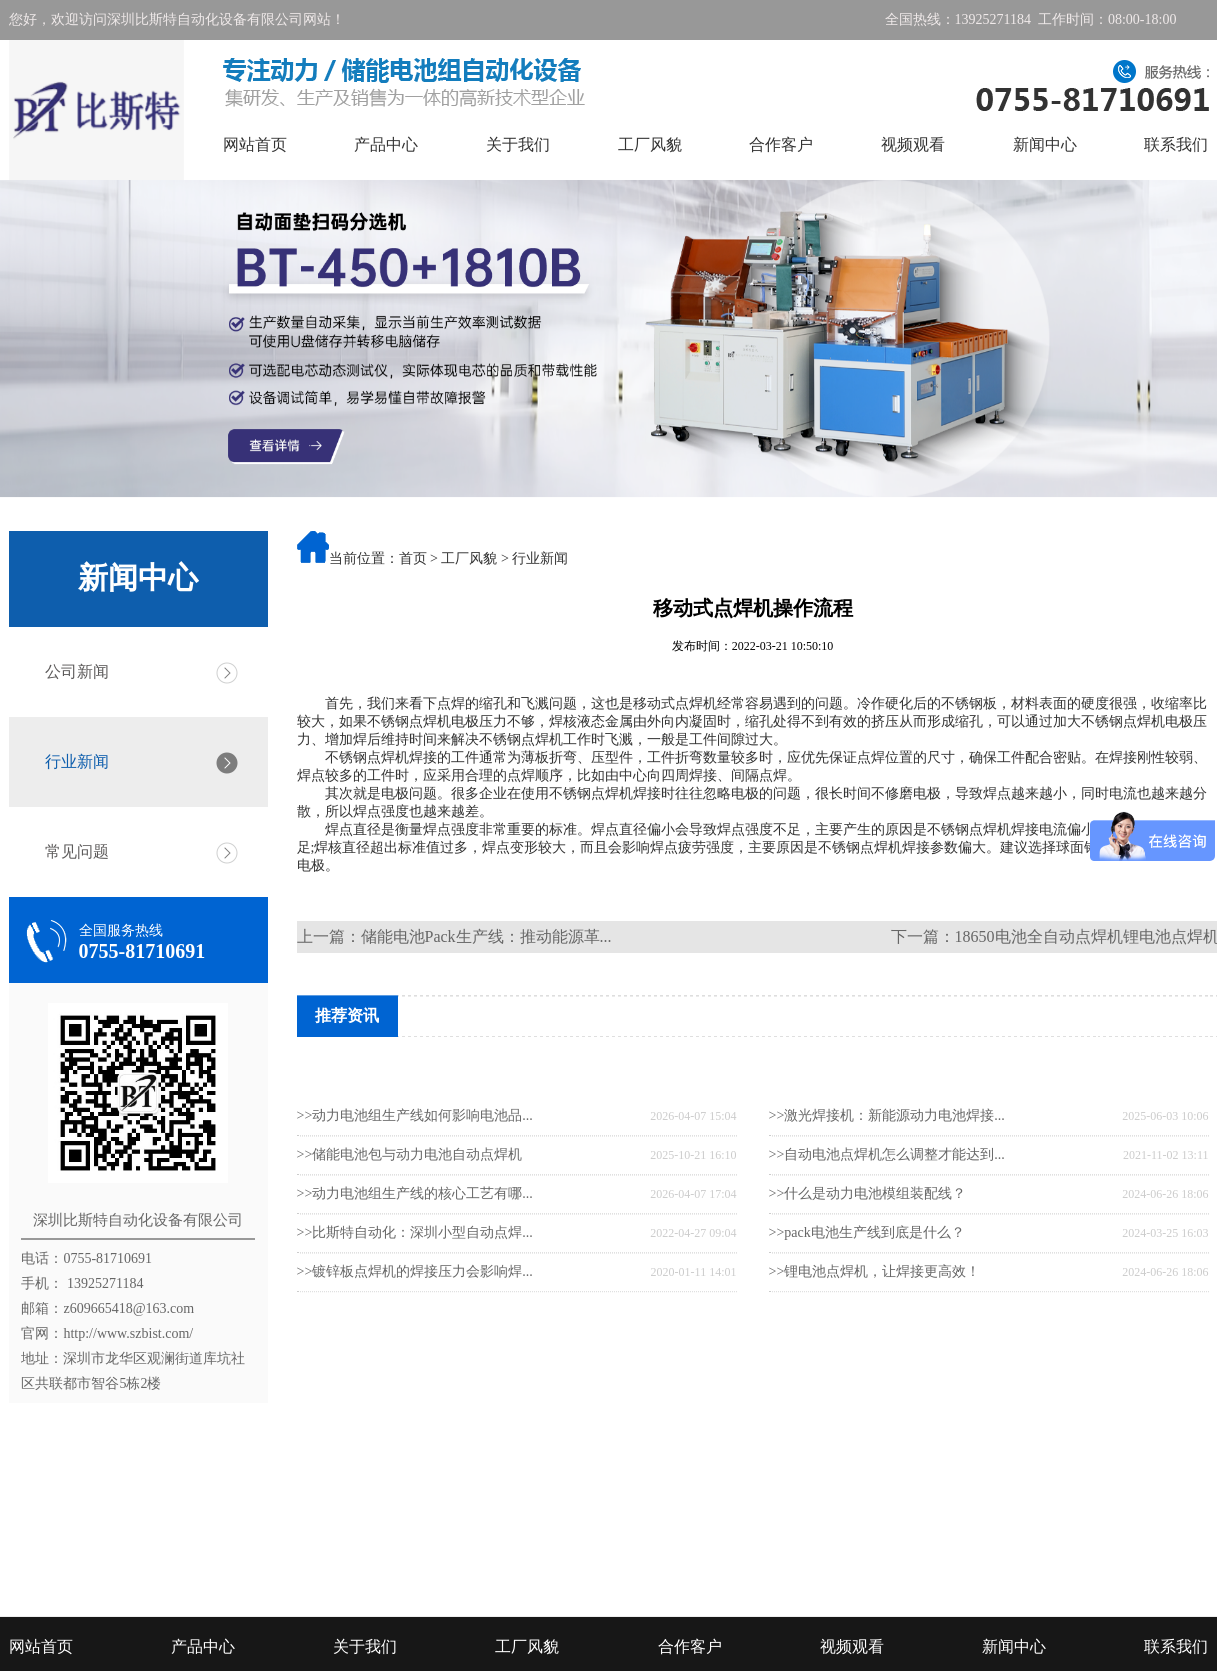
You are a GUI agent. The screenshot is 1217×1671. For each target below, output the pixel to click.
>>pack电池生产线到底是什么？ (867, 1283)
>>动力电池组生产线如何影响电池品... (415, 1166)
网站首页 (255, 144)
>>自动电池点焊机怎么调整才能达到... (887, 1205)
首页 (413, 558)
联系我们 (1176, 144)
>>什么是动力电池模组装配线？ (868, 1244)
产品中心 (386, 144)
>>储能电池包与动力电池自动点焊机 (410, 1205)
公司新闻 (77, 671)
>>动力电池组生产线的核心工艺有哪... (415, 1244)
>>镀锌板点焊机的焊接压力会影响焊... (415, 1322)
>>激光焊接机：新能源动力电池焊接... (887, 1166)
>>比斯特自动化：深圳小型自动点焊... (415, 1283)
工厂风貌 (650, 144)
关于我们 (518, 144)
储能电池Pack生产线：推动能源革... (486, 936)
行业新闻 (77, 761)
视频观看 (913, 144)
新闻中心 (1045, 144)
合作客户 (781, 144)
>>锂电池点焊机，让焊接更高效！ (875, 1322)
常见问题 (77, 851)
